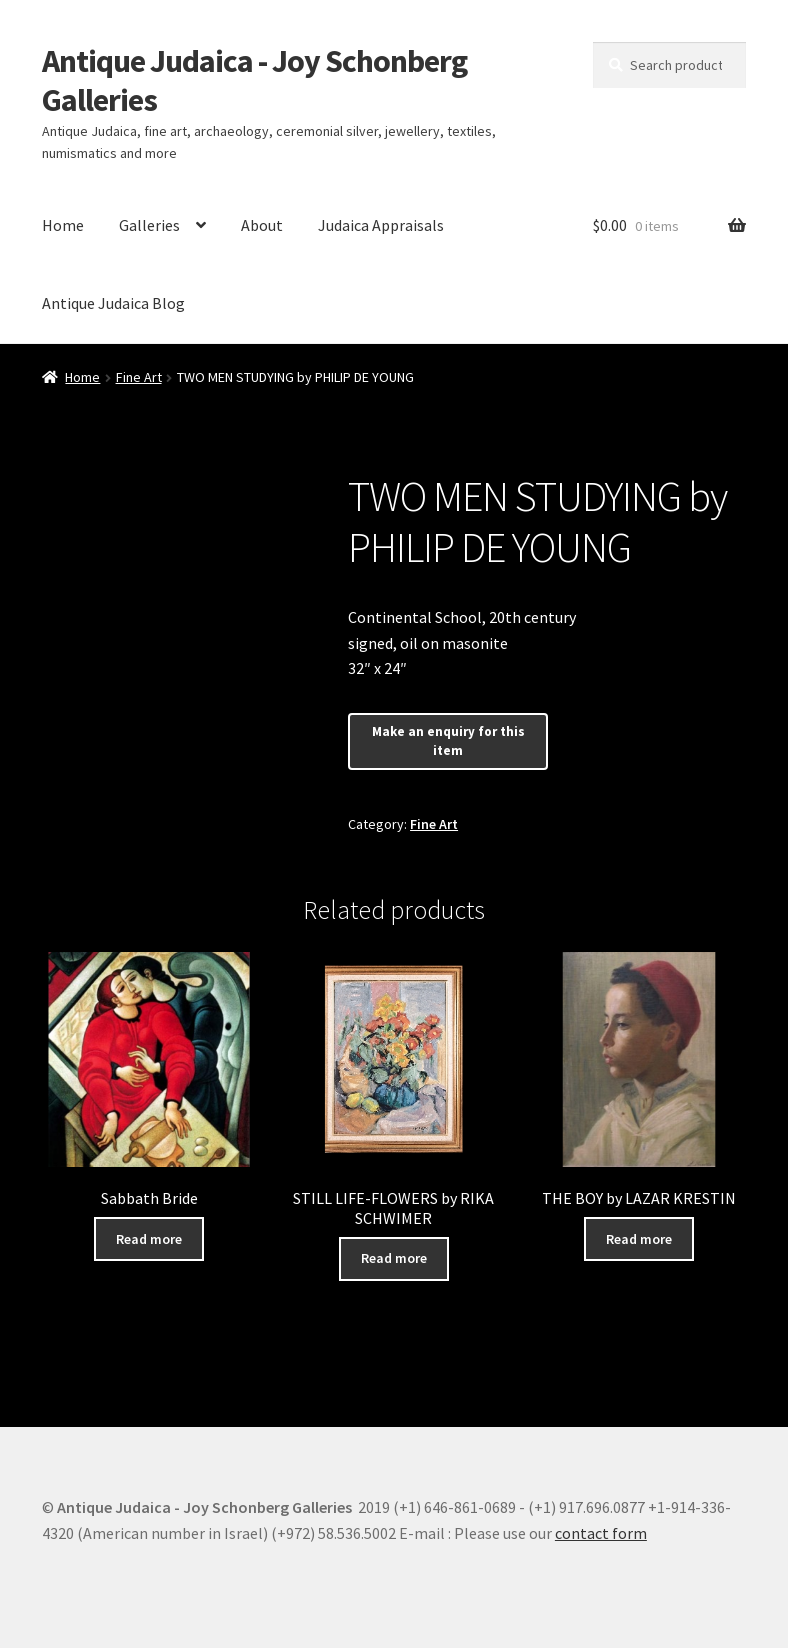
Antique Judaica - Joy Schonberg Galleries (254, 80)
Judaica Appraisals (381, 225)
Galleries (149, 225)
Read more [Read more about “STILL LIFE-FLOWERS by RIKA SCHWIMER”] (394, 1258)
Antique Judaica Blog (113, 303)
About (262, 225)
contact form (601, 1533)
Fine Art (139, 377)
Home (63, 225)
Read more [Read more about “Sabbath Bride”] (149, 1239)
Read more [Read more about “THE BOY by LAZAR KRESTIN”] (639, 1239)
